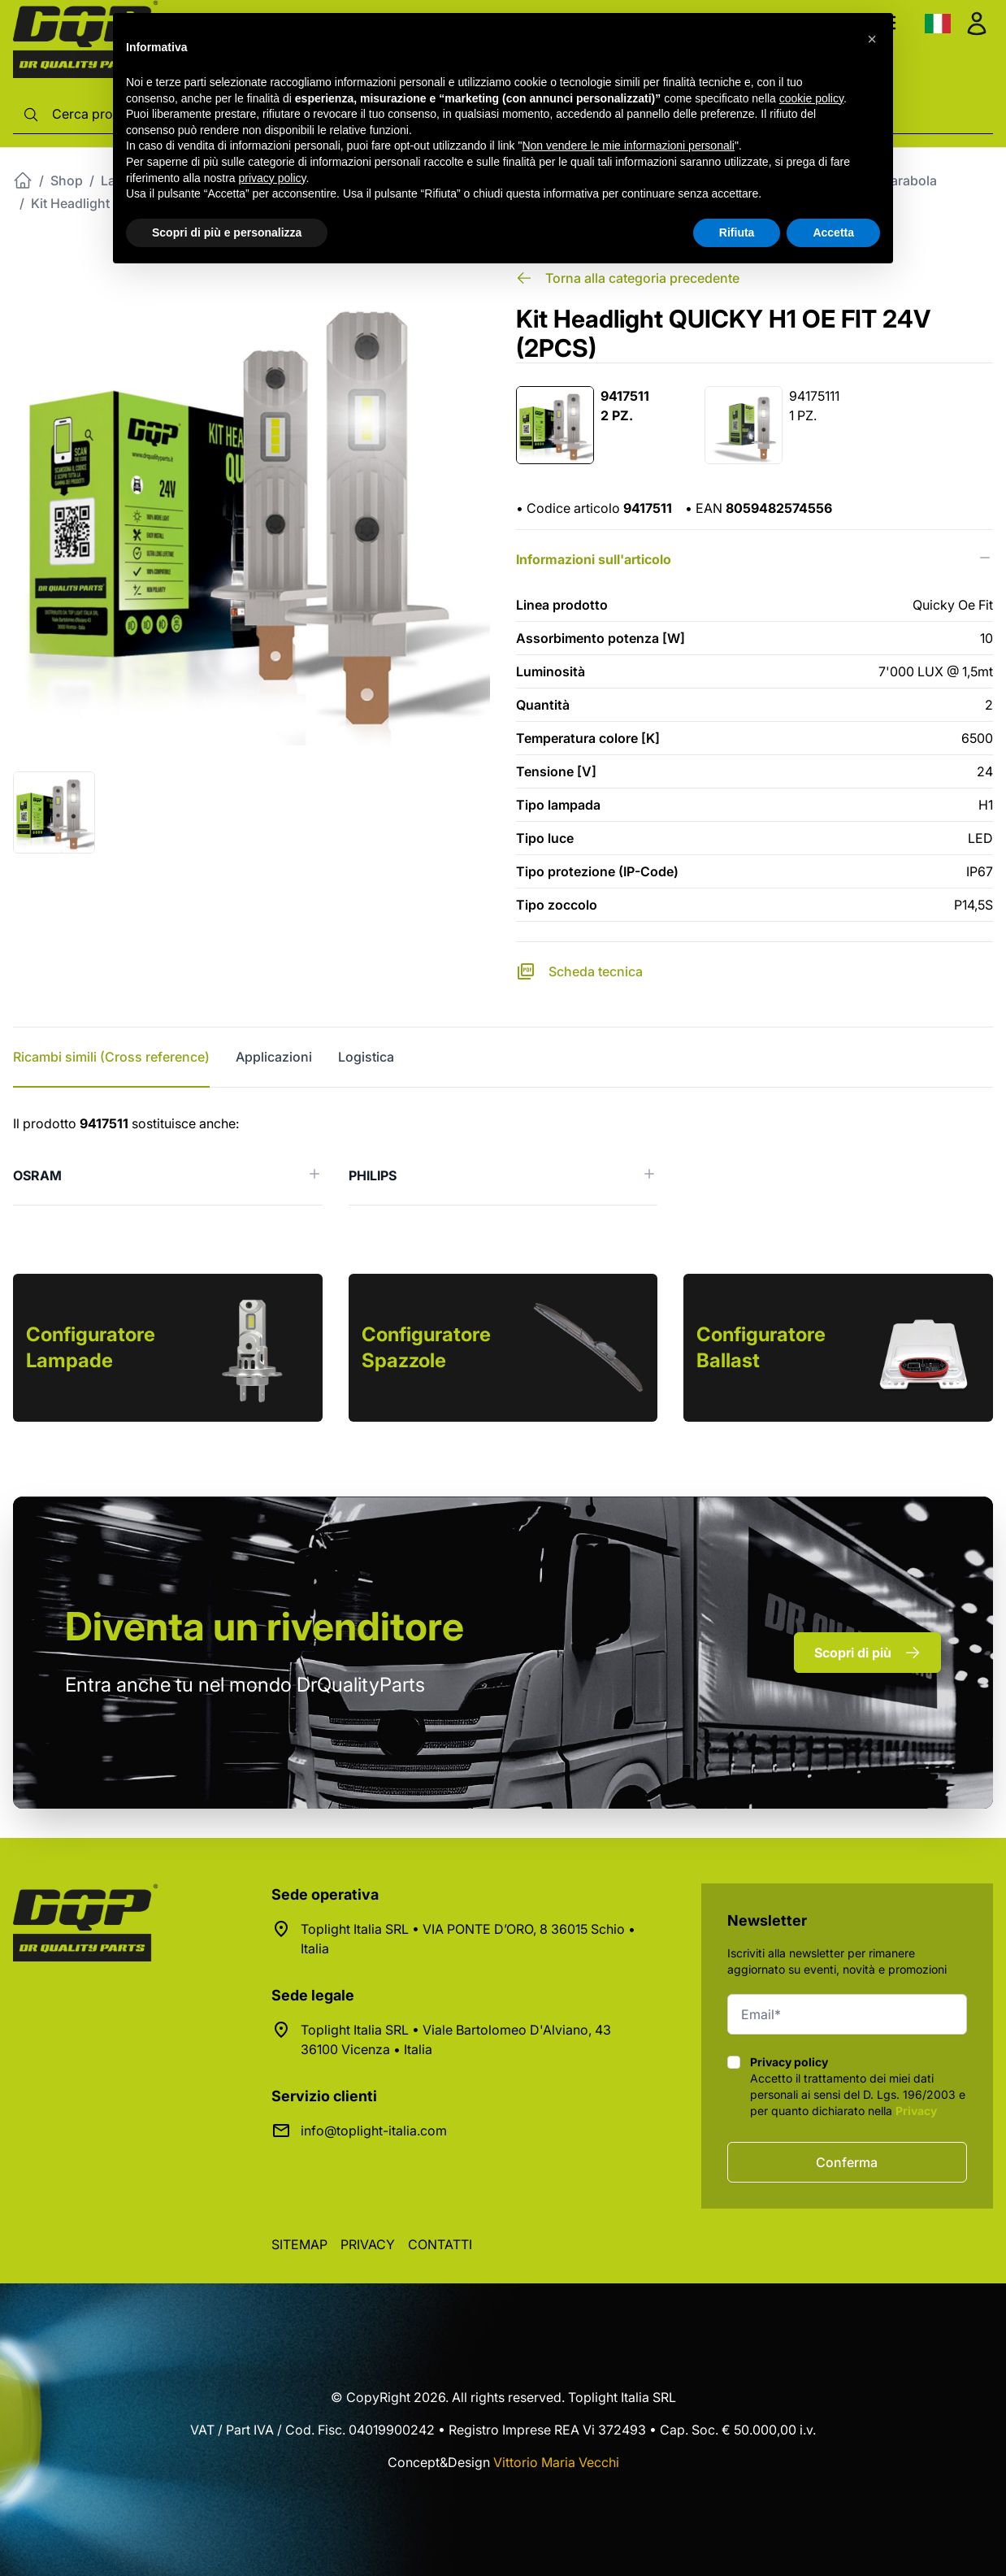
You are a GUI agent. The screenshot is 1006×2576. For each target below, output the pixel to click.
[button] (872, 39)
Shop (66, 180)
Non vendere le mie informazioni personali (628, 145)
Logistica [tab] (366, 1057)
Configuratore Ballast (761, 1347)
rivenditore (264, 1626)
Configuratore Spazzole (426, 1347)
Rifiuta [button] (737, 232)
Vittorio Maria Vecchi (556, 2462)
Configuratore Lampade (90, 1347)
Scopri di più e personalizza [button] (226, 232)
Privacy (916, 2111)
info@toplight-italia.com (374, 2130)
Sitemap (299, 2244)
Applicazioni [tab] (274, 1057)
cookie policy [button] (811, 98)
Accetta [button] (833, 232)
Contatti (440, 2244)
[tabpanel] (503, 1160)
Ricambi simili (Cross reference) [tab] (111, 1057)
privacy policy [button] (272, 178)
